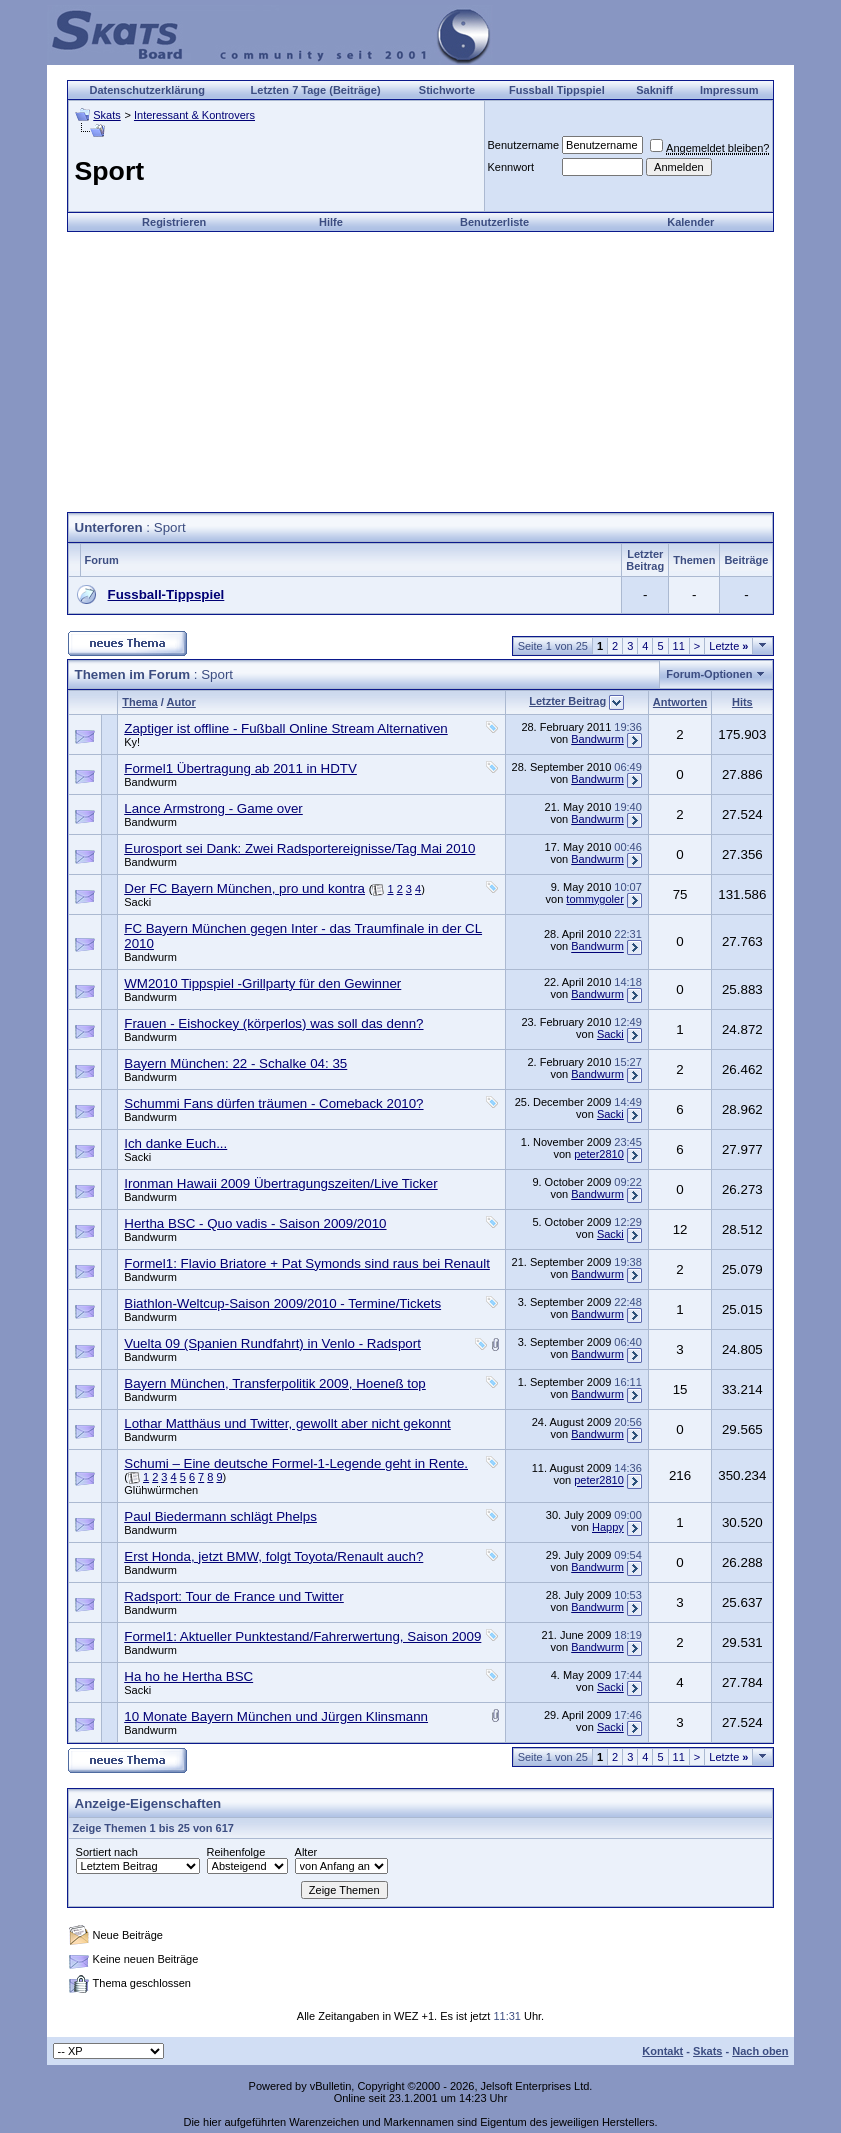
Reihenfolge (236, 1852)
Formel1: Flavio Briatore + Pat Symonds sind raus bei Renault (307, 1263)
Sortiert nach (107, 1852)
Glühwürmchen (161, 1490)
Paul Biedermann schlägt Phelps (220, 1516)
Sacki (137, 902)
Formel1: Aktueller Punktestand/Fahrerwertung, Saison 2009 (302, 1636)
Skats (107, 115)
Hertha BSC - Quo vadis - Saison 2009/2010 (255, 1223)
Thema (139, 702)
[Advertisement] (420, 372)
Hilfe (331, 222)
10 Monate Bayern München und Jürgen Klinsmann (276, 1716)
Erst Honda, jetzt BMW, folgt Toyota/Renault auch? (273, 1556)
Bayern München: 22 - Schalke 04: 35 (235, 1063)
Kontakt (662, 2051)
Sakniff (654, 90)
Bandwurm (597, 739)
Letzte (728, 646)
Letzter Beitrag (567, 701)
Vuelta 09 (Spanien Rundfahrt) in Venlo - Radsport (272, 1343)
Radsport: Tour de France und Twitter (234, 1596)
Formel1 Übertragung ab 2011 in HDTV (240, 768)
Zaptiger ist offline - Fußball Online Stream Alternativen (285, 728)
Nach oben (760, 2051)
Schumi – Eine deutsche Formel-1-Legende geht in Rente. (296, 1463)
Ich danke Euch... (175, 1143)
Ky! (132, 742)
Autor (180, 702)
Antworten (680, 702)
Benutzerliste (494, 222)
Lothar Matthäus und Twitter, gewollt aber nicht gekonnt (287, 1423)
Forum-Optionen (709, 674)
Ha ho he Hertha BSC (188, 1676)
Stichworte (447, 90)
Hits (742, 702)
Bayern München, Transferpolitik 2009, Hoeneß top (275, 1383)
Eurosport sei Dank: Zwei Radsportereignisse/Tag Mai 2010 (299, 848)
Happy (608, 1527)
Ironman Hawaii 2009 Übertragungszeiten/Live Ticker (280, 1183)
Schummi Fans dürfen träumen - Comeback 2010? (273, 1103)
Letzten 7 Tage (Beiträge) (316, 90)
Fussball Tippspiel (557, 90)
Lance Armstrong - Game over (213, 808)
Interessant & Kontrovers (194, 115)
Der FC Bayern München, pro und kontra (244, 888)
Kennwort (511, 167)
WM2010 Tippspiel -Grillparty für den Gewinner (262, 983)
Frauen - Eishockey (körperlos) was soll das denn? (273, 1023)
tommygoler (594, 899)
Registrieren (174, 222)
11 (679, 646)
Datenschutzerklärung (147, 90)
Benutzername (524, 145)
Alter (306, 1852)
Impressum (729, 90)
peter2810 (599, 1154)
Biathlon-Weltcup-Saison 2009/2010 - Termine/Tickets (282, 1303)
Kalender (690, 222)
